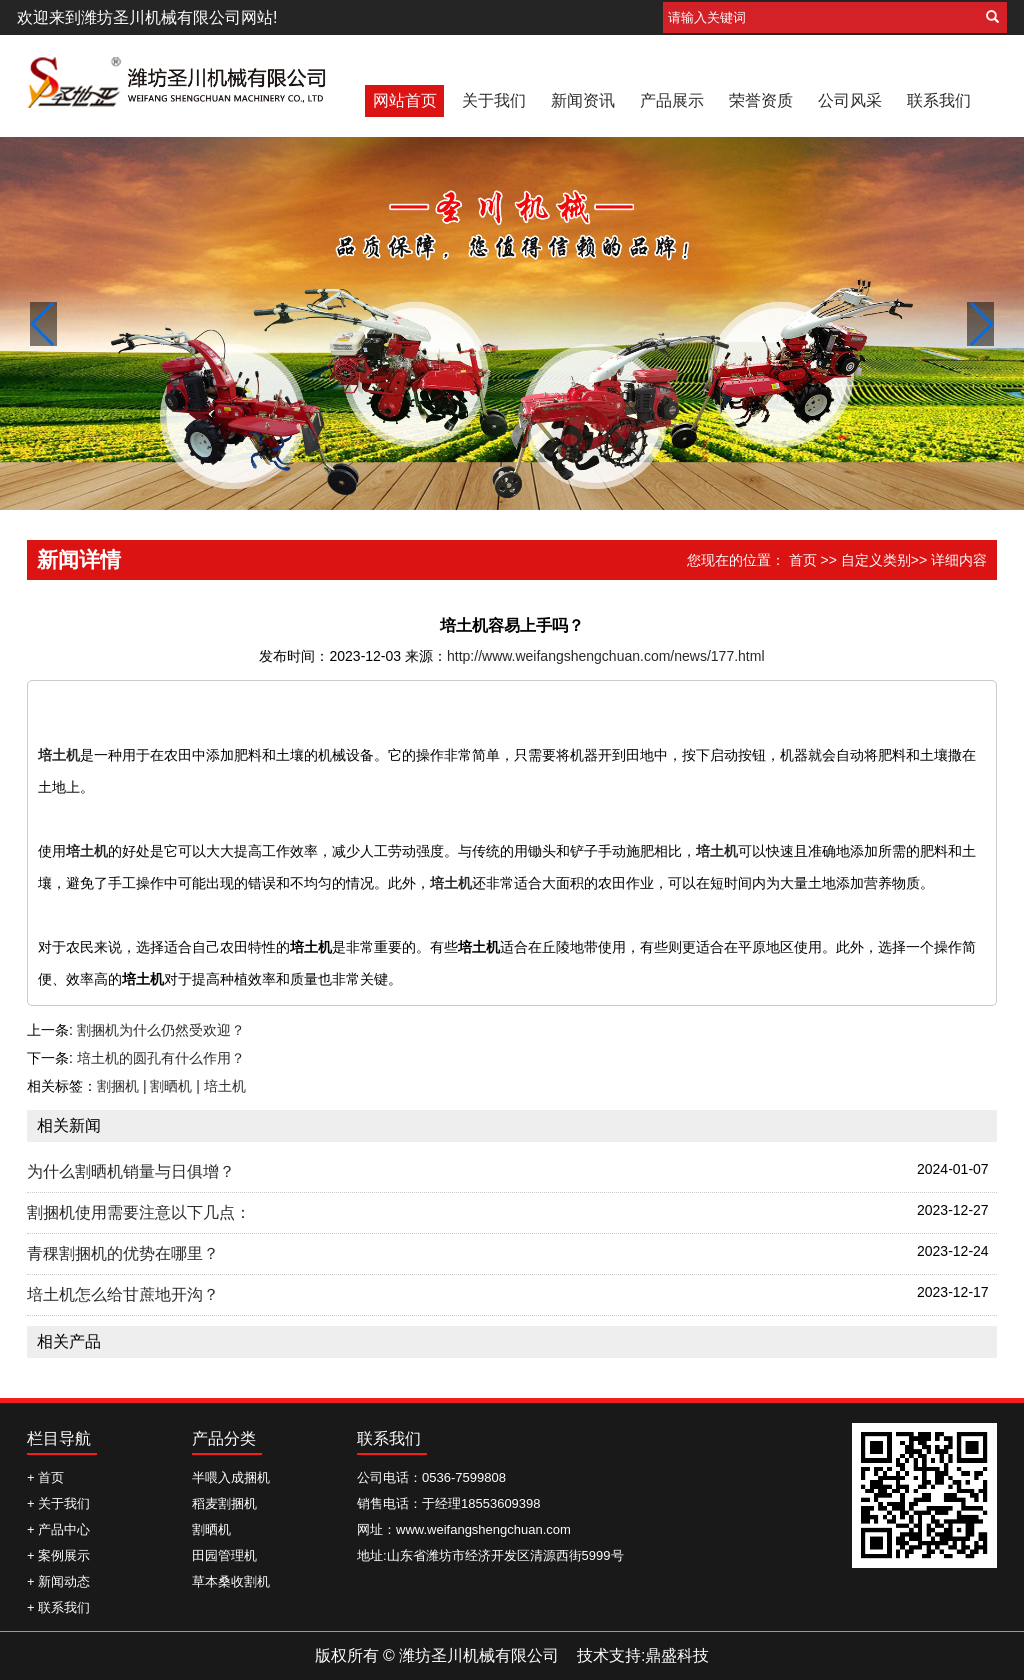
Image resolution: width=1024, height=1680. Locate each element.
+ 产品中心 (58, 1529)
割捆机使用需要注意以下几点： (139, 1212)
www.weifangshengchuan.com (483, 1529)
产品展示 (672, 100)
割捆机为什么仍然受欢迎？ (161, 1030)
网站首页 (405, 100)
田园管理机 (224, 1555)
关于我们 (494, 100)
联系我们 (939, 100)
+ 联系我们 (58, 1607)
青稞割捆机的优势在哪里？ (123, 1253)
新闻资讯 (583, 100)
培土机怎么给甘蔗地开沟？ (123, 1294)
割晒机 (211, 1529)
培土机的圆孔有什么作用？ (161, 1058)
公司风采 (850, 100)
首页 (803, 560)
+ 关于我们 (58, 1503)
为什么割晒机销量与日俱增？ (131, 1171)
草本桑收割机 (231, 1581)
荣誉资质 (761, 100)
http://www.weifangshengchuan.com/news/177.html (606, 656)
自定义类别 (876, 560)
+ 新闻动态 (58, 1581)
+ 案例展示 (58, 1555)
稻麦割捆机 (224, 1503)
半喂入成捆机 (231, 1477)
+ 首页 (45, 1477)
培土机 (59, 755)
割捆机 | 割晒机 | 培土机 (171, 1086)
